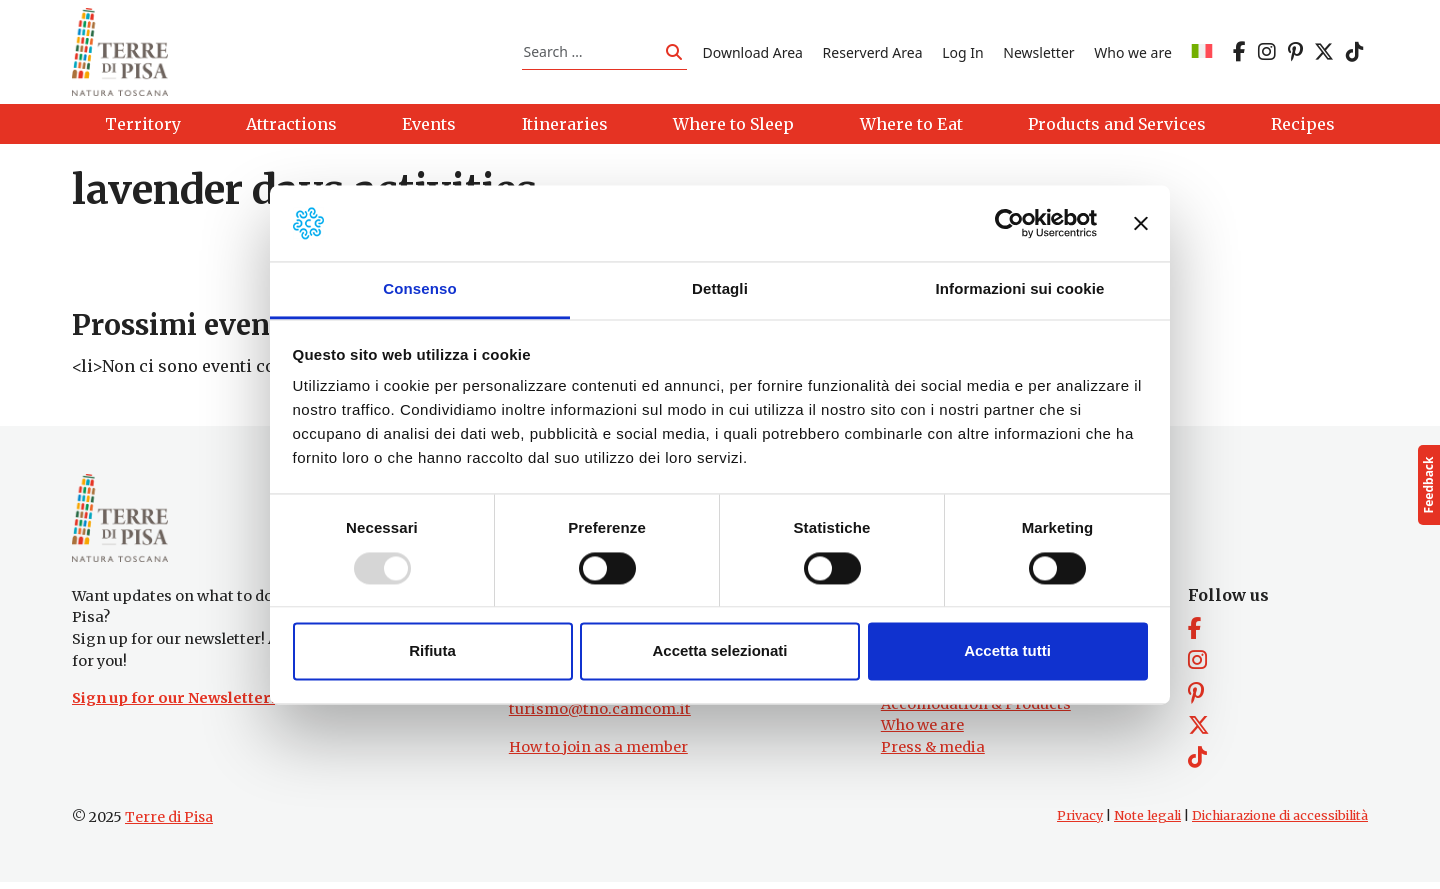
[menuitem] (1202, 53)
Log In (962, 53)
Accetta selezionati (719, 651)
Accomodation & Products (976, 711)
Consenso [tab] (419, 289)
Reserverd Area (873, 53)
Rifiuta (432, 651)
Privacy (1080, 822)
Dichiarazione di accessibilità (1280, 822)
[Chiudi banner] (1141, 223)
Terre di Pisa (169, 824)
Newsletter (1038, 53)
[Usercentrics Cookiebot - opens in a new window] (1009, 223)
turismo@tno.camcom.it (600, 716)
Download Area (753, 53)
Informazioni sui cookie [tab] (1020, 289)
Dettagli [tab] (720, 289)
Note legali (1147, 822)
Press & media (933, 754)
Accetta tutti (1007, 651)
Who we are (1133, 53)
